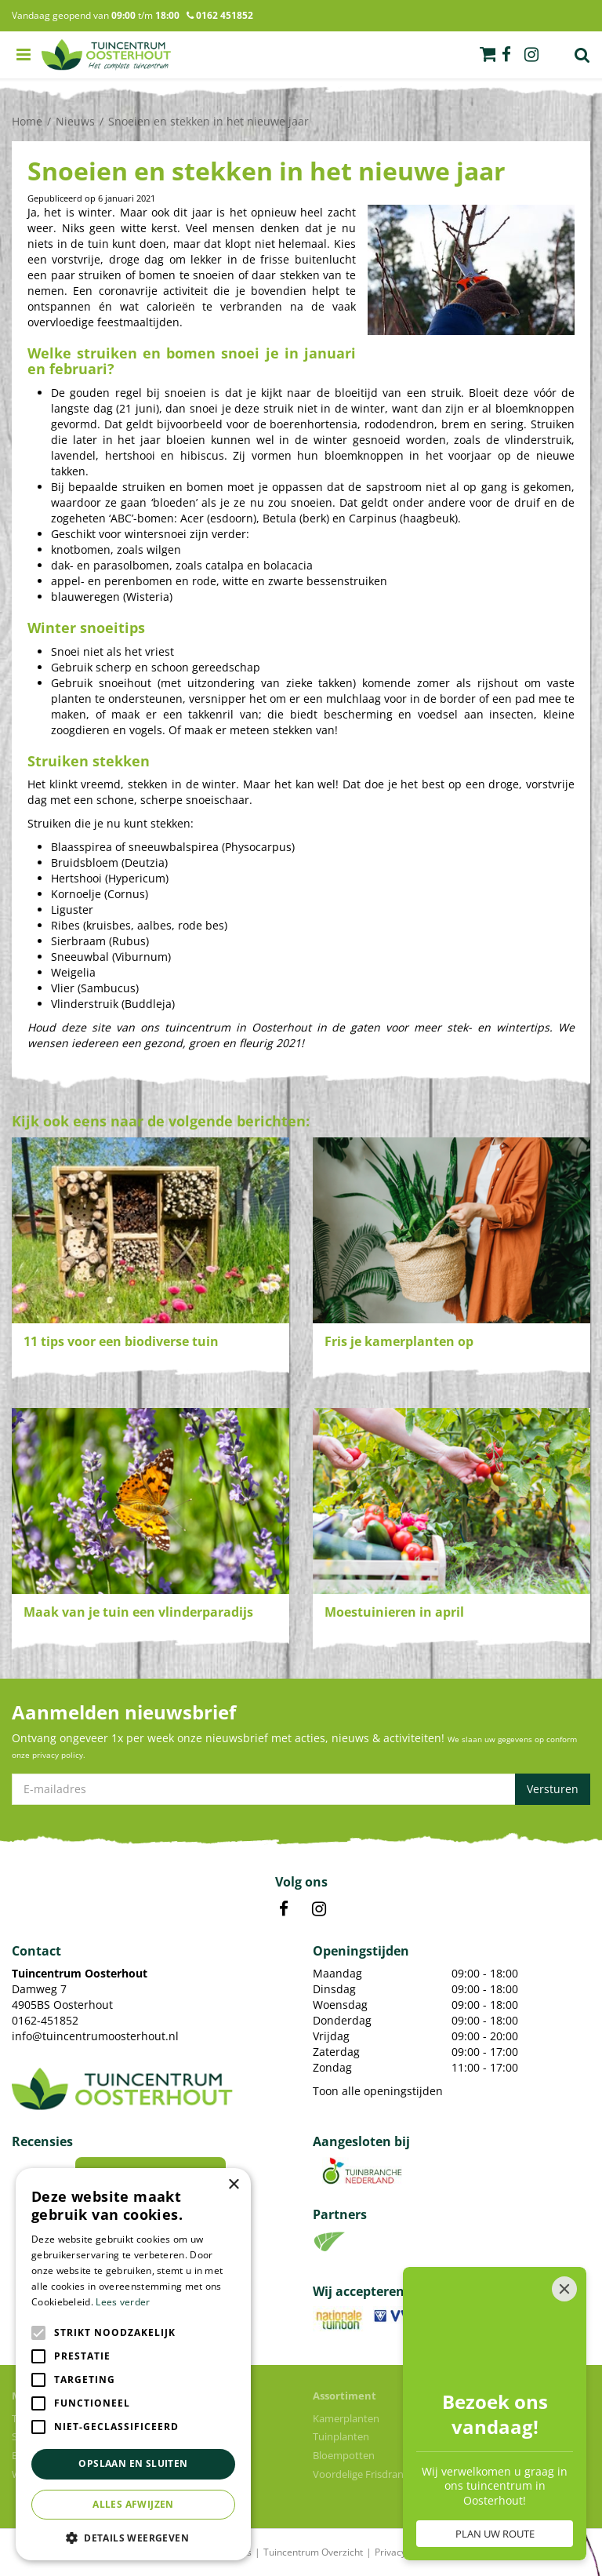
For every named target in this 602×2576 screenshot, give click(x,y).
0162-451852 (45, 2020)
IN (319, 1909)
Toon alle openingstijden (378, 2090)
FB (284, 1909)
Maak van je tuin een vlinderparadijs (138, 1612)
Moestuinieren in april (394, 1612)
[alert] (133, 2364)
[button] (133, 2537)
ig (531, 55)
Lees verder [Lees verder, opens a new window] (123, 2302)
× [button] (233, 2185)
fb (506, 55)
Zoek (582, 55)
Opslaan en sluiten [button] (132, 2463)
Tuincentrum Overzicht (313, 2552)
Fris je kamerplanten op (399, 1341)
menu (23, 55)
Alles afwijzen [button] (133, 2504)
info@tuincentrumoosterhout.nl (95, 2035)
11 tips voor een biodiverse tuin (121, 1341)
